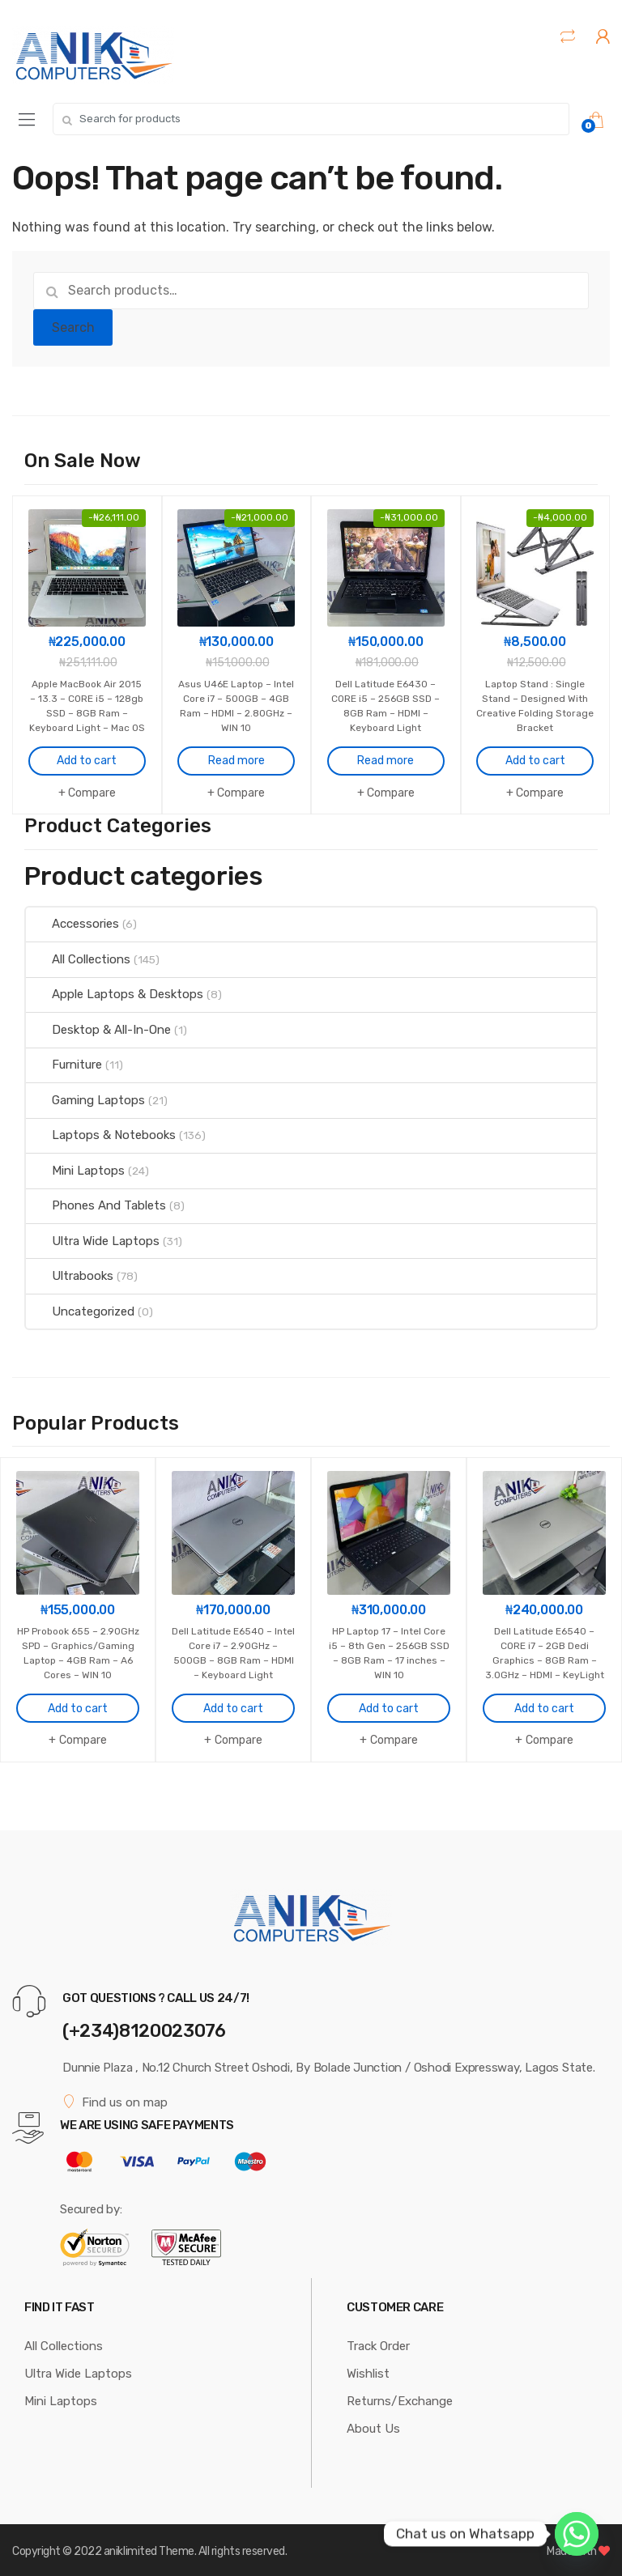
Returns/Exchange (400, 2397)
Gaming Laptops (85, 1097)
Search (73, 327)
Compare (92, 790)
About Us (373, 2424)
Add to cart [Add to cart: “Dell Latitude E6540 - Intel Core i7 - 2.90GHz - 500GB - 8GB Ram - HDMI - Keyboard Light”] (233, 1690)
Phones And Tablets (96, 1204)
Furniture (64, 1063)
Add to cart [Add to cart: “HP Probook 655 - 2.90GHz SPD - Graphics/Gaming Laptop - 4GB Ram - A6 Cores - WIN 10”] (78, 1704)
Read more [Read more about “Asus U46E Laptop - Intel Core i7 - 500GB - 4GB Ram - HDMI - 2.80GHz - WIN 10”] (236, 744)
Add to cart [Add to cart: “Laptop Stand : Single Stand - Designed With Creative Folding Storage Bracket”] (535, 744)
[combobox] (311, 119)
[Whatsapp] (577, 2534)
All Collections (78, 957)
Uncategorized (80, 1309)
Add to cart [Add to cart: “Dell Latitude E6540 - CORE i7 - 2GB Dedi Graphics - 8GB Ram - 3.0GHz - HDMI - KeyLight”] (544, 1704)
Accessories (72, 922)
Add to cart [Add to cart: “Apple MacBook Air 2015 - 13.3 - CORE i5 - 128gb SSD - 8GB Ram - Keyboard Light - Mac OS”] (87, 759)
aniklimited (130, 2547)
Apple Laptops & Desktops (114, 992)
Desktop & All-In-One (98, 1027)
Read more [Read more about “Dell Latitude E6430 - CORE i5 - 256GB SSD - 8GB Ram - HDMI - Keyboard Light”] (385, 744)
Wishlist (368, 2369)
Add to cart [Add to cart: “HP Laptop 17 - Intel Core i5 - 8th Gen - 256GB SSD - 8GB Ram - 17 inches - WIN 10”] (389, 1704)
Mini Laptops (75, 1168)
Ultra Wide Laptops (93, 1238)
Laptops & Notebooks (101, 1133)
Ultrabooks (69, 1274)
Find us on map (115, 2098)
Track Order (378, 2342)
